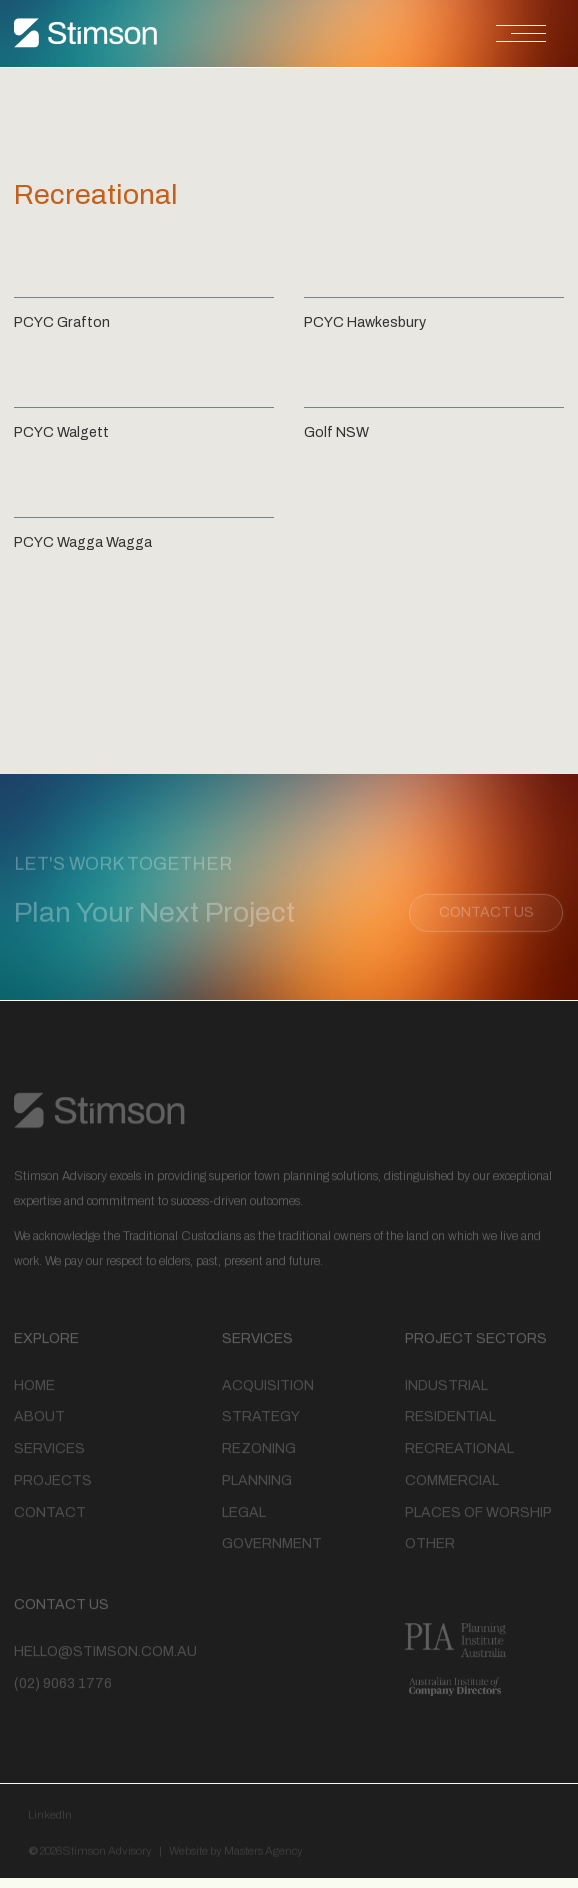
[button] (404, 33)
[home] (86, 33)
